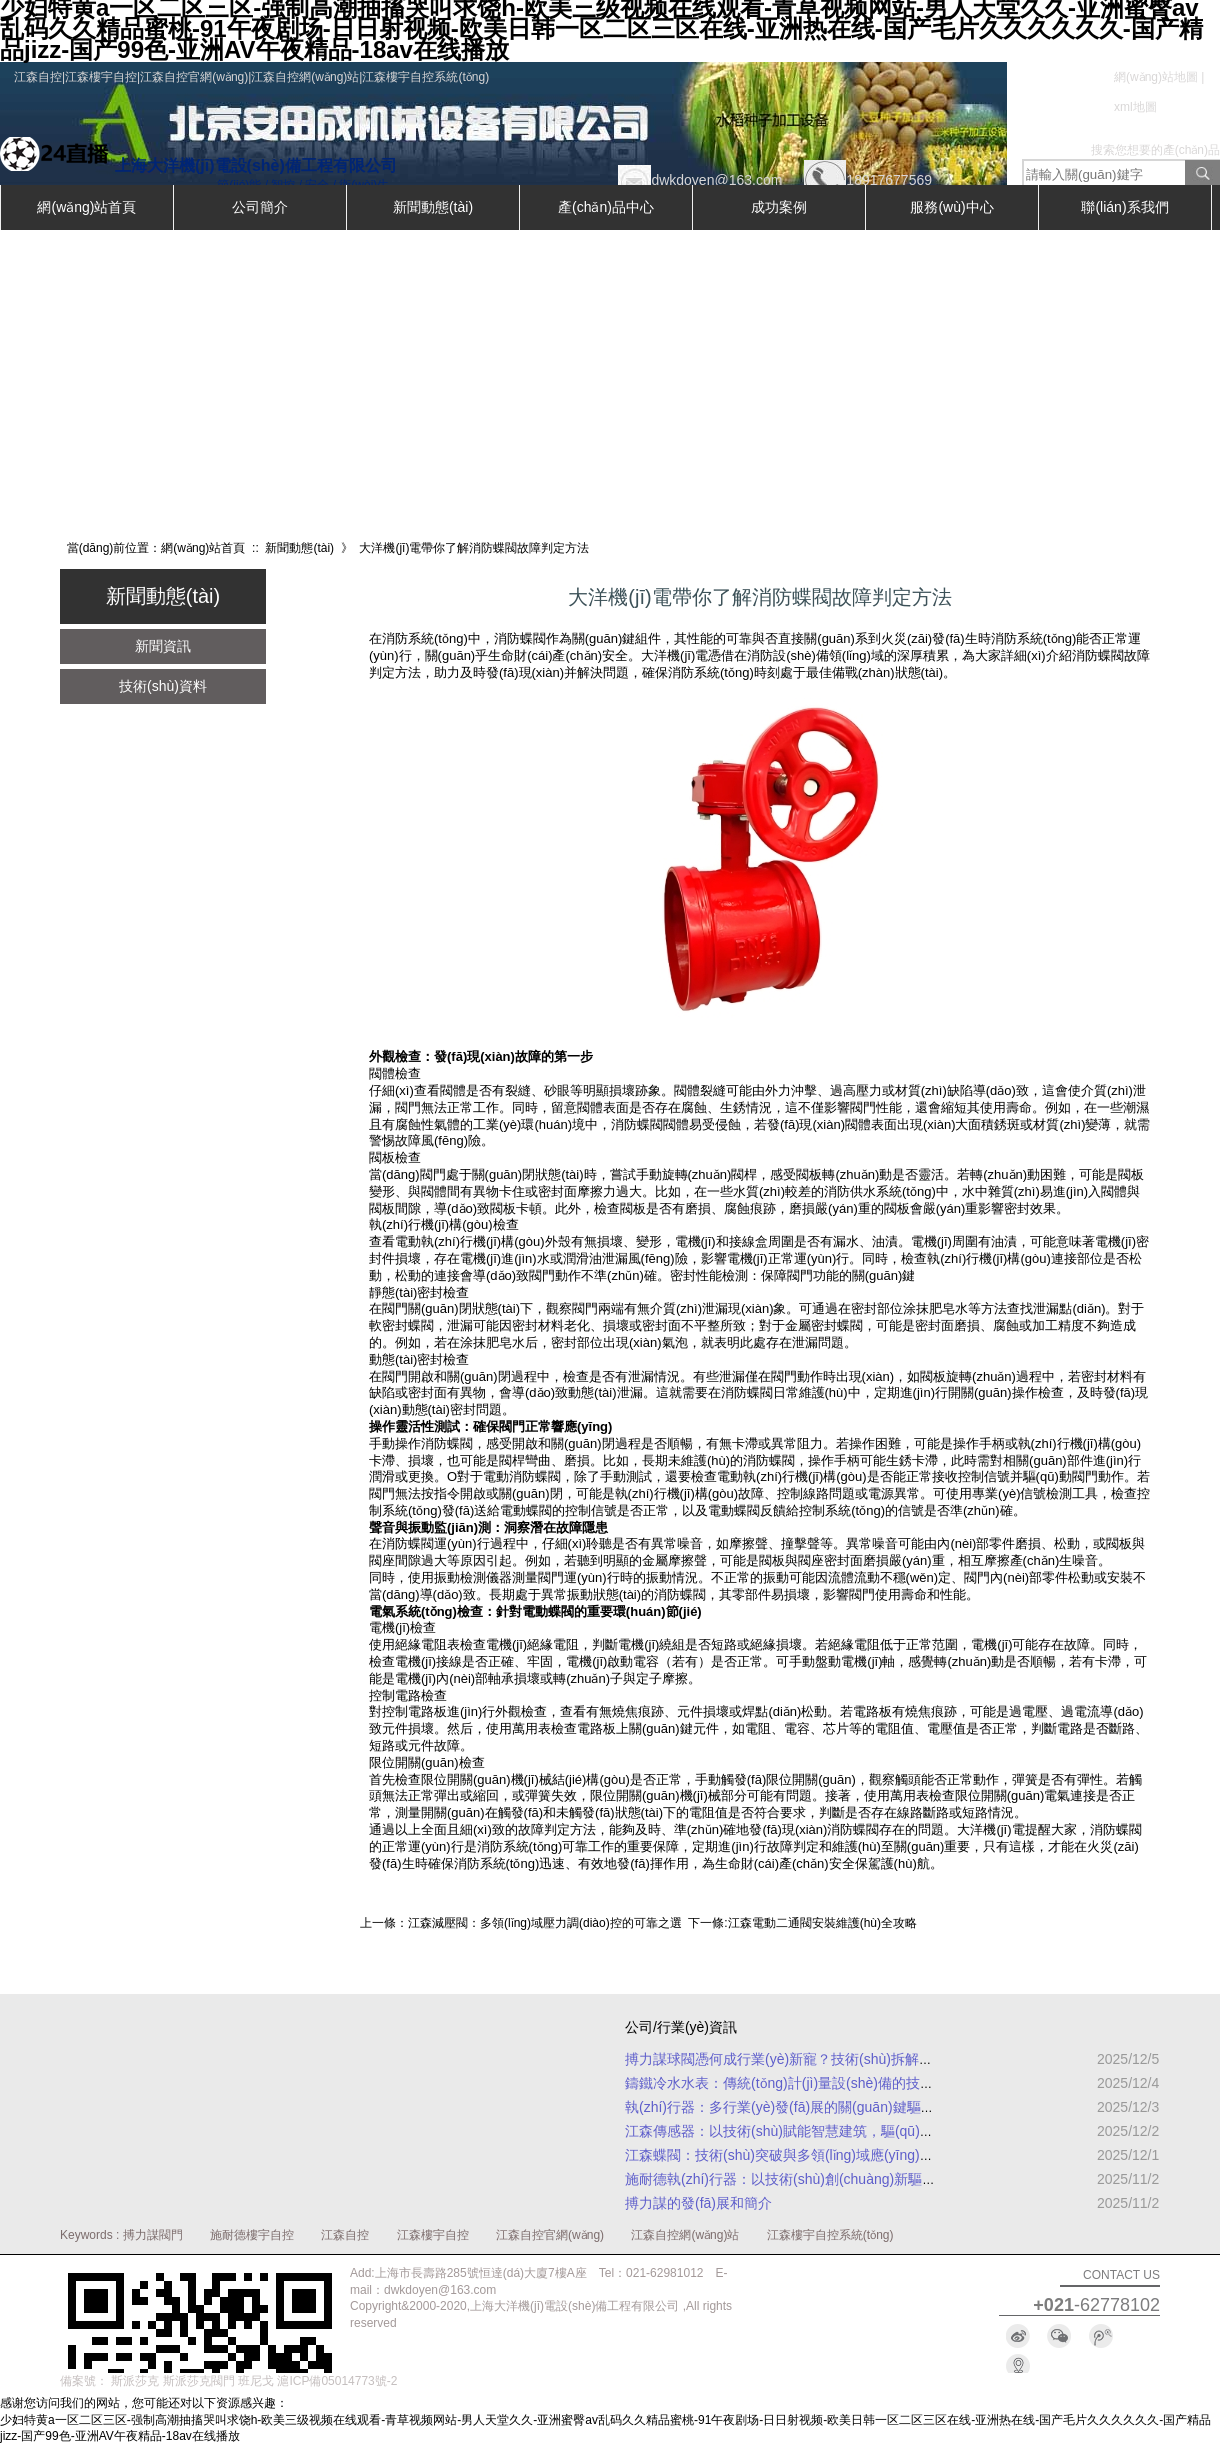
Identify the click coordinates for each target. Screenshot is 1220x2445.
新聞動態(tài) (433, 207)
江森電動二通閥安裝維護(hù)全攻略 (822, 1923)
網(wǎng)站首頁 (86, 207)
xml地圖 (1135, 107)
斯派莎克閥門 (199, 2381)
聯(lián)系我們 (1124, 207)
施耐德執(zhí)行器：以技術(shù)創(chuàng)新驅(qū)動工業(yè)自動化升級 (854, 2179)
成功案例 (779, 207)
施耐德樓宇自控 (252, 2235)
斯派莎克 (135, 2381)
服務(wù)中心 (951, 207)
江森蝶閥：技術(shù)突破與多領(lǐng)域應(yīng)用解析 (793, 2155)
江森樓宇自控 (433, 2235)
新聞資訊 (163, 646)
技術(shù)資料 (163, 686)
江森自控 (345, 2235)
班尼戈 (256, 2381)
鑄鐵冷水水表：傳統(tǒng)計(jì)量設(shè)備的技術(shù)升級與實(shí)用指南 (858, 2083)
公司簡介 (260, 207)
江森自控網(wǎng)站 (685, 2235)
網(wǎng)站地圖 (1156, 77)
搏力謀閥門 (153, 2235)
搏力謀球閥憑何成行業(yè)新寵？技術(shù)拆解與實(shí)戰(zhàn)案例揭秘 (855, 2059)
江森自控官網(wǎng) (550, 2235)
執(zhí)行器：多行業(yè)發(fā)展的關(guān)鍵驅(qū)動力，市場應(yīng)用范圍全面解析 (894, 2107)
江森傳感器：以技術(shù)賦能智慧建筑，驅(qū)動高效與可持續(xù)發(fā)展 (858, 2131)
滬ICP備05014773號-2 (337, 2381)
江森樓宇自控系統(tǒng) (830, 2235)
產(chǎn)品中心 (606, 207)
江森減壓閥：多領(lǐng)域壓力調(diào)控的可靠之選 (545, 1923)
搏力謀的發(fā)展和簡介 (698, 2203)
